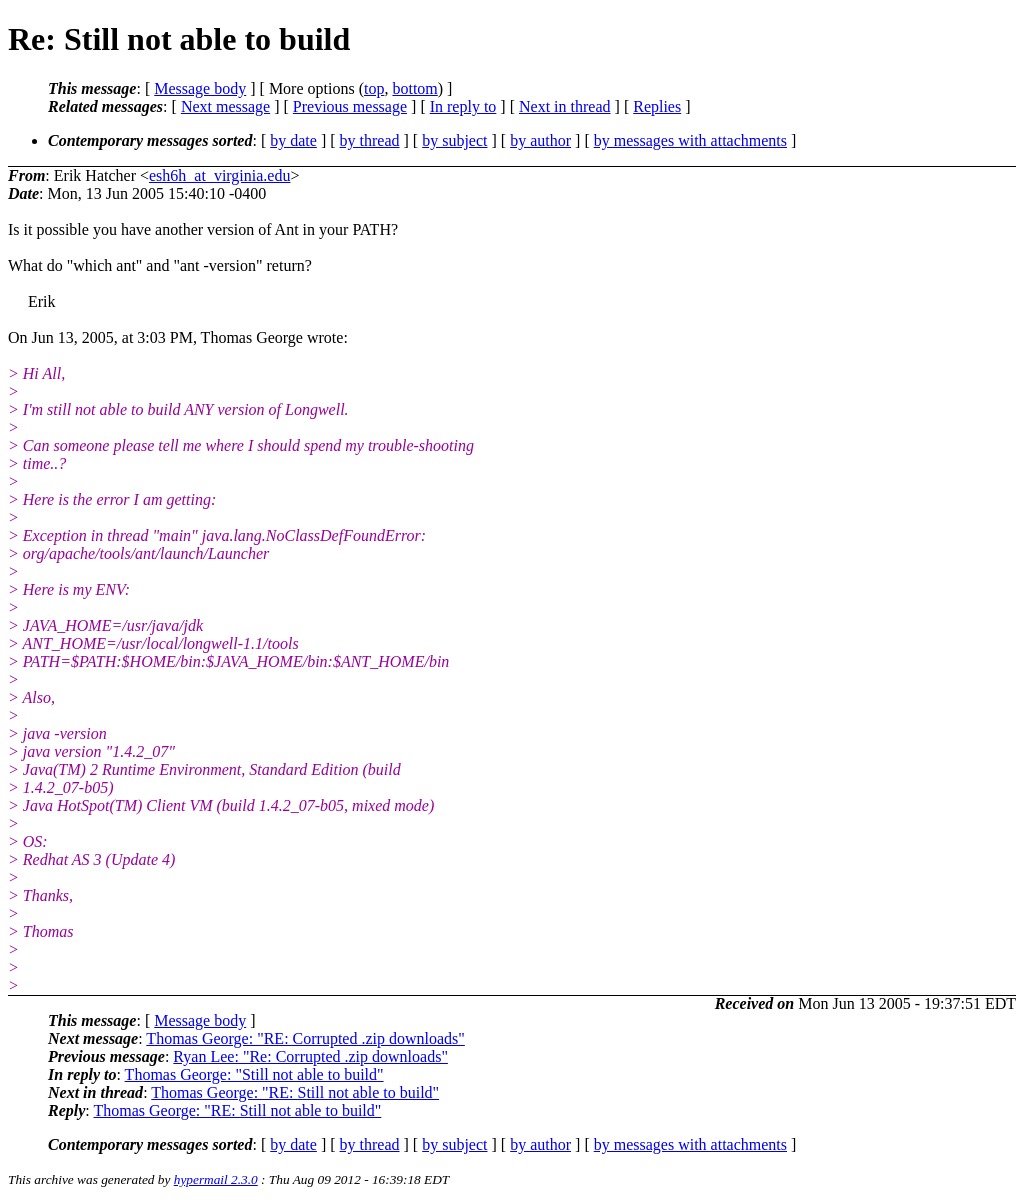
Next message (225, 106)
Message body (200, 88)
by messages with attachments (690, 140)
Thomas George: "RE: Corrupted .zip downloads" (305, 1038)
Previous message (350, 106)
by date (293, 140)
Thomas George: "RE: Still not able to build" (295, 1092)
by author (540, 140)
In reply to (463, 106)
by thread (370, 140)
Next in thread (565, 106)
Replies (657, 106)
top (374, 88)
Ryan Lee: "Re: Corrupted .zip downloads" (310, 1056)
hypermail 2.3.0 (216, 1179)
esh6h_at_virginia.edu (219, 175)
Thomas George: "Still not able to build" (254, 1074)
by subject (454, 140)
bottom (414, 88)
